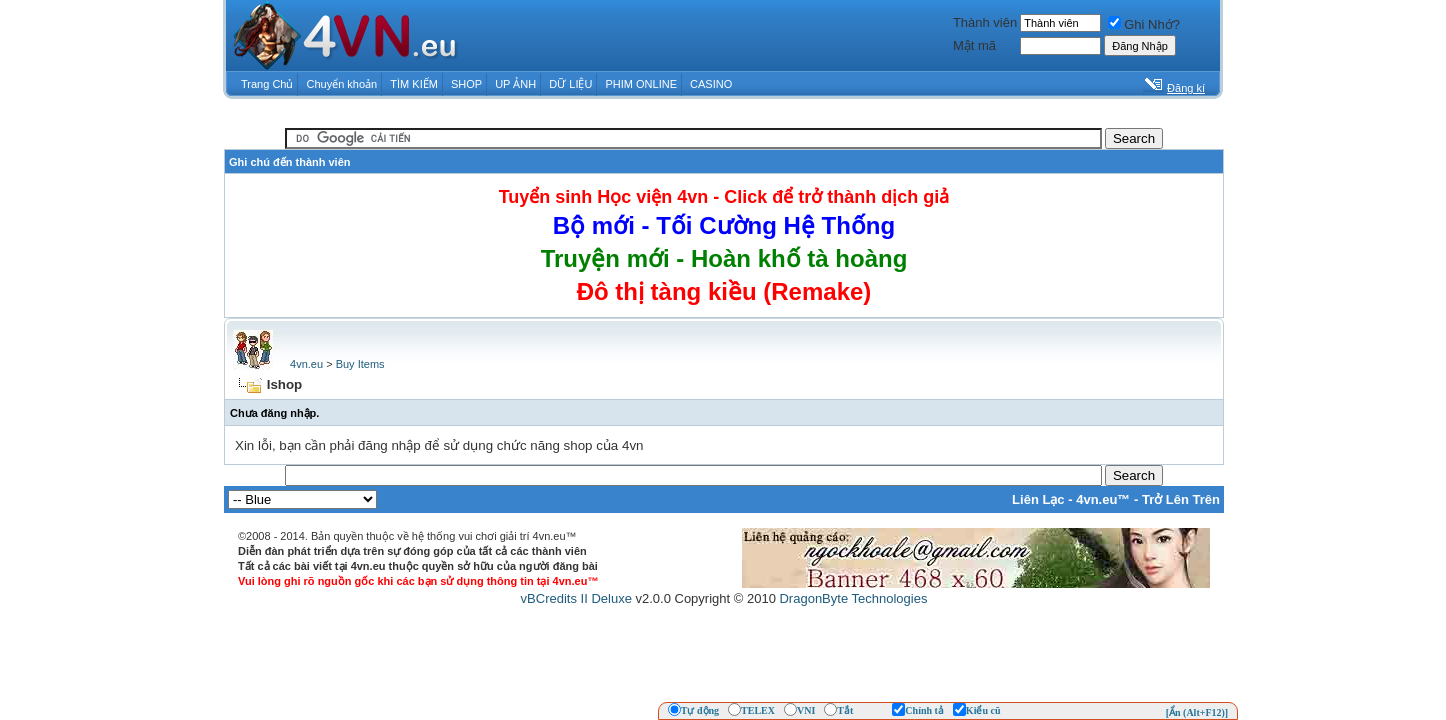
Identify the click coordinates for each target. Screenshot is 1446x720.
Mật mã (974, 45)
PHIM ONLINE (641, 84)
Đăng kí (1186, 88)
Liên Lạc (1038, 499)
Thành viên (985, 22)
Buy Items (360, 364)
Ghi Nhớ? (1144, 24)
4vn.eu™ (1103, 499)
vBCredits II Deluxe (576, 598)
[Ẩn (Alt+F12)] (1197, 712)
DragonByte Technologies (853, 598)
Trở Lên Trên (1181, 499)
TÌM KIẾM (414, 84)
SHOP (466, 84)
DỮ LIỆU (570, 84)
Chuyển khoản (342, 84)
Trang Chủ (267, 84)
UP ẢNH (515, 84)
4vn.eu (306, 364)
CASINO (711, 84)
